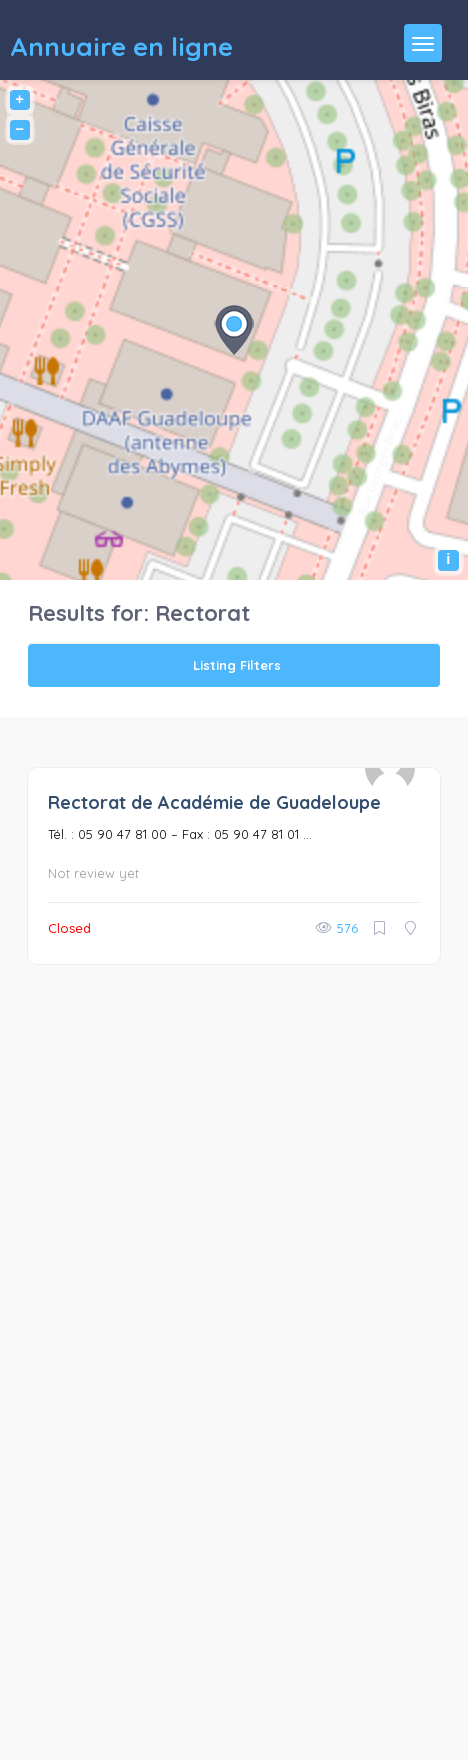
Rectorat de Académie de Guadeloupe (214, 802)
